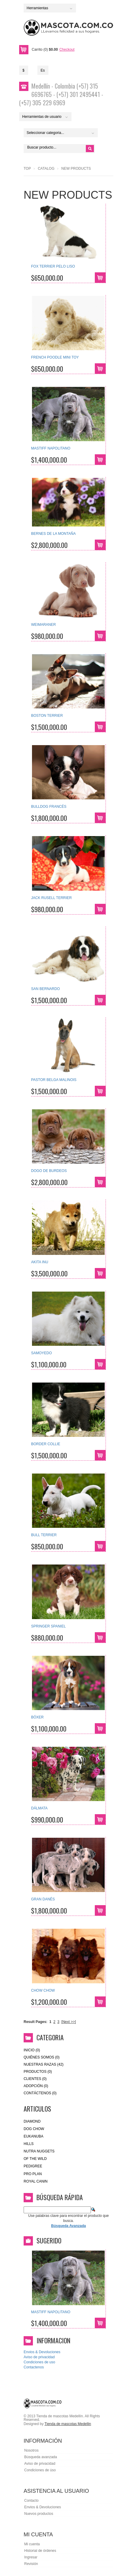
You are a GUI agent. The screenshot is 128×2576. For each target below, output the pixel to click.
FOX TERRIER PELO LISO (53, 266)
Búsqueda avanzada (40, 2457)
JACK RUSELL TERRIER (51, 898)
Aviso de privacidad (39, 2357)
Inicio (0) (32, 2050)
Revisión (31, 2564)
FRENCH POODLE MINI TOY (55, 357)
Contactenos (34, 2367)
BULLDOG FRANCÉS (48, 806)
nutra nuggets (39, 2151)
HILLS (28, 2144)
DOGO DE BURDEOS (49, 1171)
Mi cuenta (32, 2544)
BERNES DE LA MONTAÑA (53, 534)
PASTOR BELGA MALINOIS (54, 1080)
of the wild (35, 2159)
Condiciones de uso (39, 2362)
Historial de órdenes (40, 2551)
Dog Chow (34, 2129)
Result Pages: (35, 2022)
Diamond (32, 2121)
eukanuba (33, 2136)
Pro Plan (33, 2174)
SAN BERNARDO (45, 989)
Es (43, 70)
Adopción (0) (36, 2086)
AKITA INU (39, 1262)
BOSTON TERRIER (47, 716)
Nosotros (31, 2450)
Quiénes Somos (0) (42, 2057)
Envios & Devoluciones (42, 2352)
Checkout (66, 49)
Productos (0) (38, 2072)
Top (27, 168)
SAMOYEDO (41, 1353)
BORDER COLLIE (45, 1444)
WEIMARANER (43, 625)
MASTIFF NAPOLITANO (50, 448)
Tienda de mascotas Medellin (68, 2424)
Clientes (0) (35, 2079)
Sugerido (48, 2240)
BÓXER (37, 1717)
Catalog (46, 168)
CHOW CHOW (43, 1990)
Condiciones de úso (40, 2470)
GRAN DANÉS (43, 1899)
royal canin (36, 2181)
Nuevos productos (38, 2514)
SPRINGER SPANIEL (48, 1626)
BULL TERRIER (44, 1535)
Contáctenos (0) (40, 2093)
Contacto (31, 2500)
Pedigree (33, 2166)
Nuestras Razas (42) (43, 2064)
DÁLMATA (39, 1808)
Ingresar (30, 2557)
